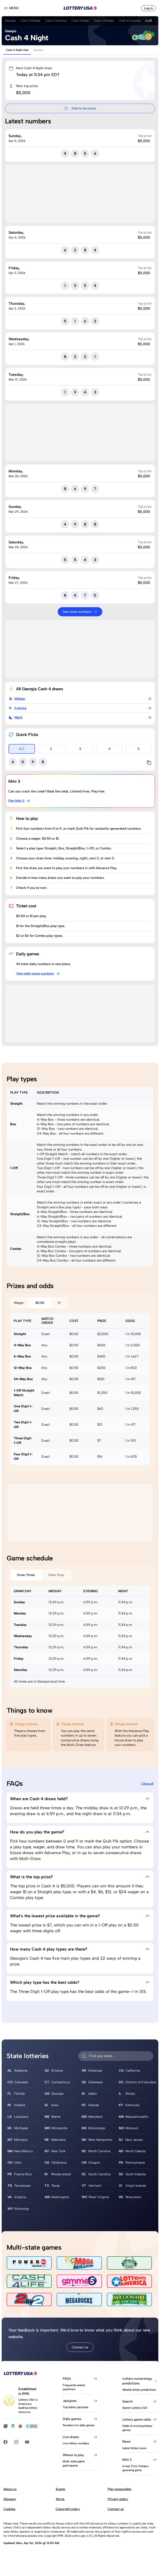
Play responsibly (119, 2489)
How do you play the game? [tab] (80, 1831)
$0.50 (39, 1303)
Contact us (80, 2347)
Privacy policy (118, 2499)
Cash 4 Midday (104, 20)
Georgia (10, 20)
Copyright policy (68, 2509)
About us (9, 2489)
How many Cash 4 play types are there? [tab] (80, 1949)
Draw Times (26, 1575)
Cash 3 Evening (55, 20)
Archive (38, 50)
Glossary (9, 2499)
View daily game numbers (38, 974)
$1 (59, 1303)
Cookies (9, 2509)
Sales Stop (56, 1575)
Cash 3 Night (80, 20)
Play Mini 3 (19, 801)
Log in (148, 8)
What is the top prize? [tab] (80, 1876)
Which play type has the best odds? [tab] (80, 1982)
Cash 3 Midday (30, 20)
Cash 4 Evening (129, 20)
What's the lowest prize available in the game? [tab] (80, 1915)
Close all (147, 1784)
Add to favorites (80, 108)
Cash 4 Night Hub (17, 50)
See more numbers (80, 612)
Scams (60, 2489)
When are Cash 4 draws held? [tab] (80, 1798)
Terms (60, 2499)
